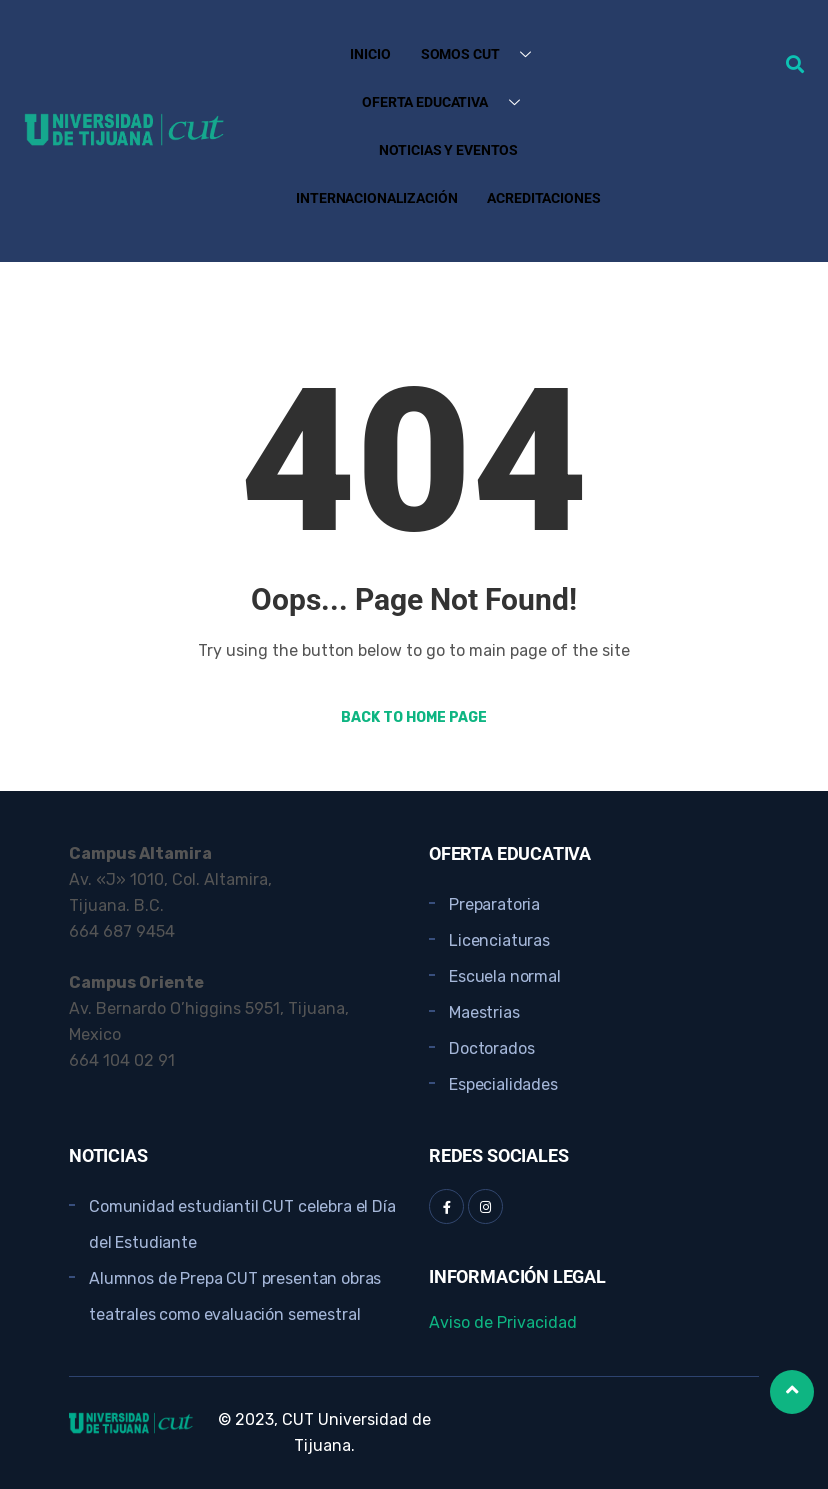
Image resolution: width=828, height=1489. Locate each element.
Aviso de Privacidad (503, 1322)
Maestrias (484, 1012)
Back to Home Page (414, 717)
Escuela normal (505, 976)
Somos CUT (484, 54)
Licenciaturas (499, 940)
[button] (794, 63)
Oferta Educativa (448, 102)
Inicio (370, 54)
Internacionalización (376, 198)
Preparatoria (494, 904)
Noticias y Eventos (448, 150)
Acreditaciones (543, 198)
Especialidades (503, 1084)
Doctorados (491, 1048)
